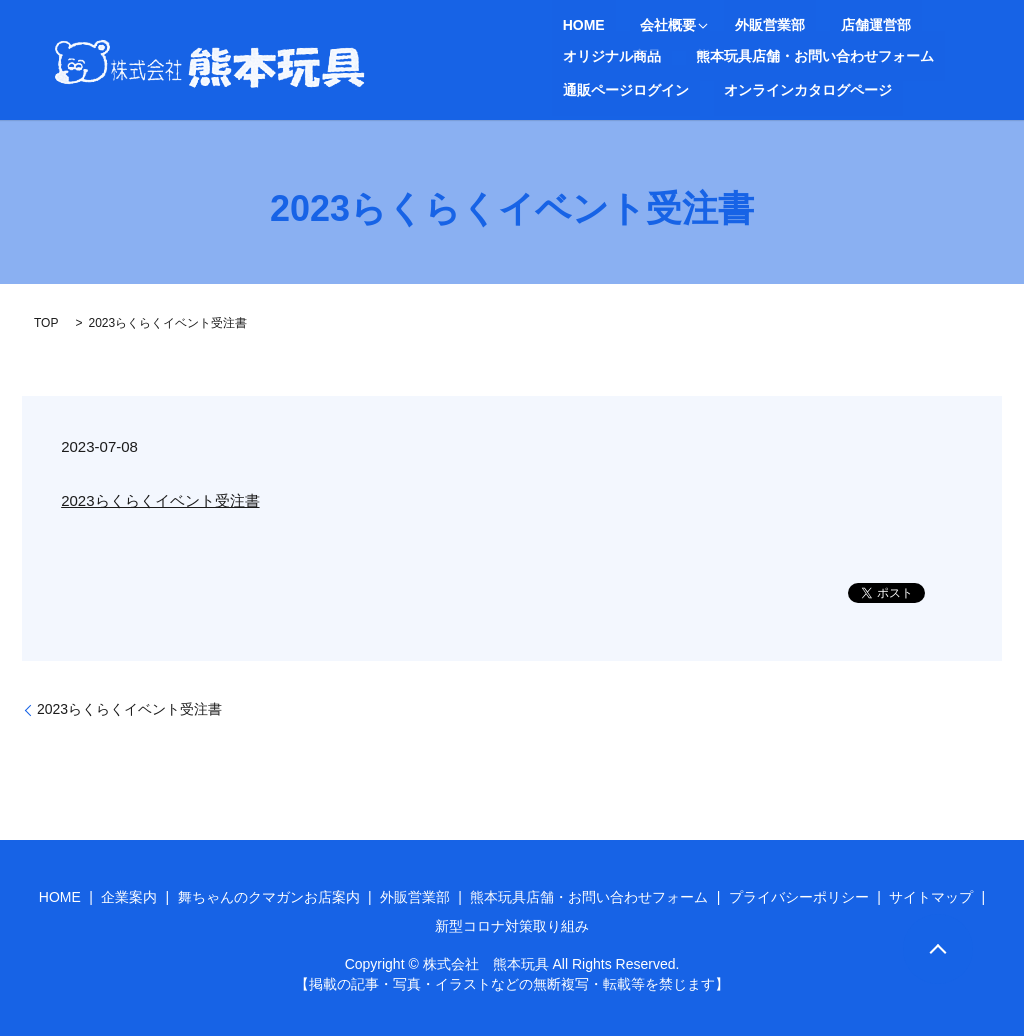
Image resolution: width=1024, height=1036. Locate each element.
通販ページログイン (867, 55)
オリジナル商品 (909, 26)
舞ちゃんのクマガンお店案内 (269, 897)
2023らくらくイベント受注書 (160, 500)
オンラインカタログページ (636, 89)
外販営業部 (727, 26)
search (749, 89)
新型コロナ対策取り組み (512, 926)
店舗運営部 (811, 26)
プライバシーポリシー (799, 897)
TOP (46, 323)
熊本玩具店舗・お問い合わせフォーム (671, 55)
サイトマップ (931, 897)
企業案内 (129, 897)
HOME (573, 26)
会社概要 (636, 26)
